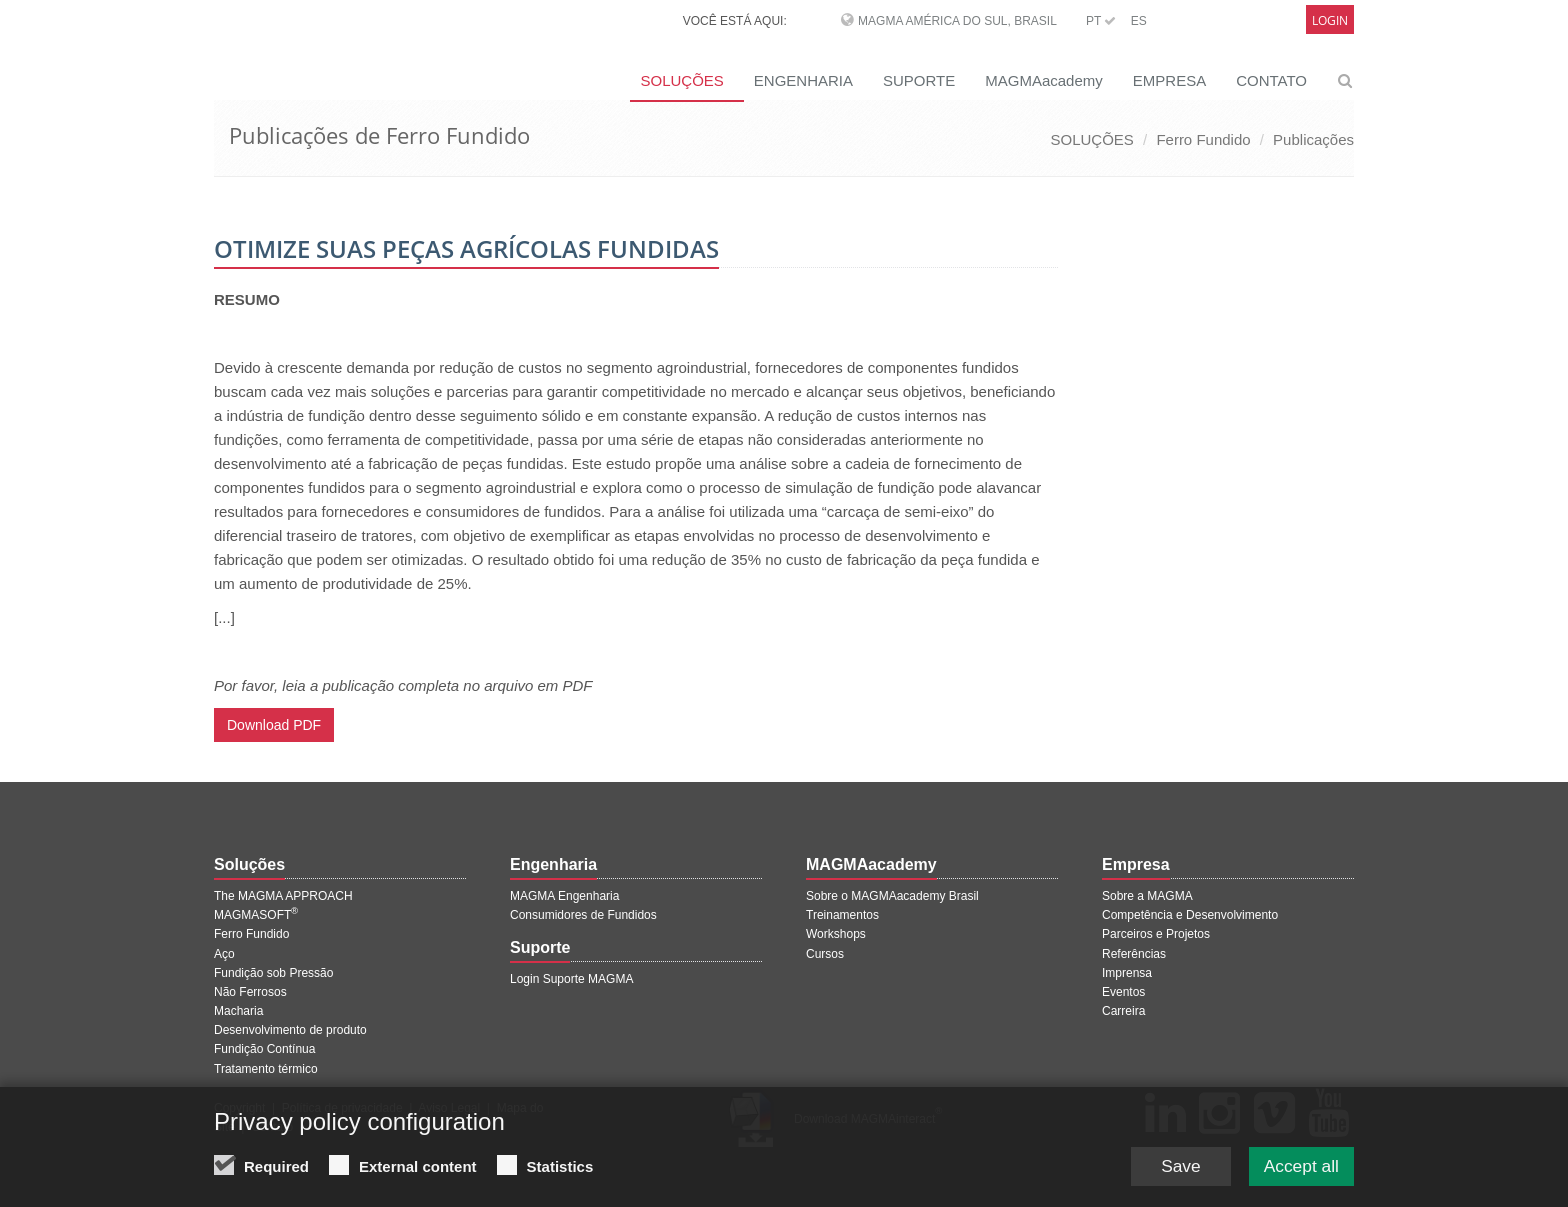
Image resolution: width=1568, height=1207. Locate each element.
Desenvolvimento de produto (290, 1030)
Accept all (1299, 1178)
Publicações (1313, 139)
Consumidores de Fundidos (583, 915)
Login (1330, 20)
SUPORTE (919, 80)
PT (1101, 21)
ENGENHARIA (803, 80)
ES (1139, 21)
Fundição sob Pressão (273, 973)
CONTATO (1271, 80)
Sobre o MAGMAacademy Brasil (892, 896)
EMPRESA (1169, 80)
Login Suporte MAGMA (571, 979)
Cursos (825, 954)
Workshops (836, 934)
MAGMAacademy (1044, 80)
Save (1173, 1178)
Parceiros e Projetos (1156, 934)
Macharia (238, 1011)
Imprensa (1127, 973)
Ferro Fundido (1203, 139)
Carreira (1123, 1011)
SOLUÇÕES (681, 80)
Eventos (1123, 992)
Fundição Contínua (264, 1049)
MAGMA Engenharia (564, 896)
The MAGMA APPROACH (283, 896)
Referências (1134, 954)
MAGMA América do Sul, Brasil (957, 21)
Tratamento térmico (266, 1069)
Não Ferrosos (250, 992)
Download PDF (274, 725)
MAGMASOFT (256, 915)
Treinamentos (842, 915)
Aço (224, 954)
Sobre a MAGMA (1147, 896)
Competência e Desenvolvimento (1190, 915)
